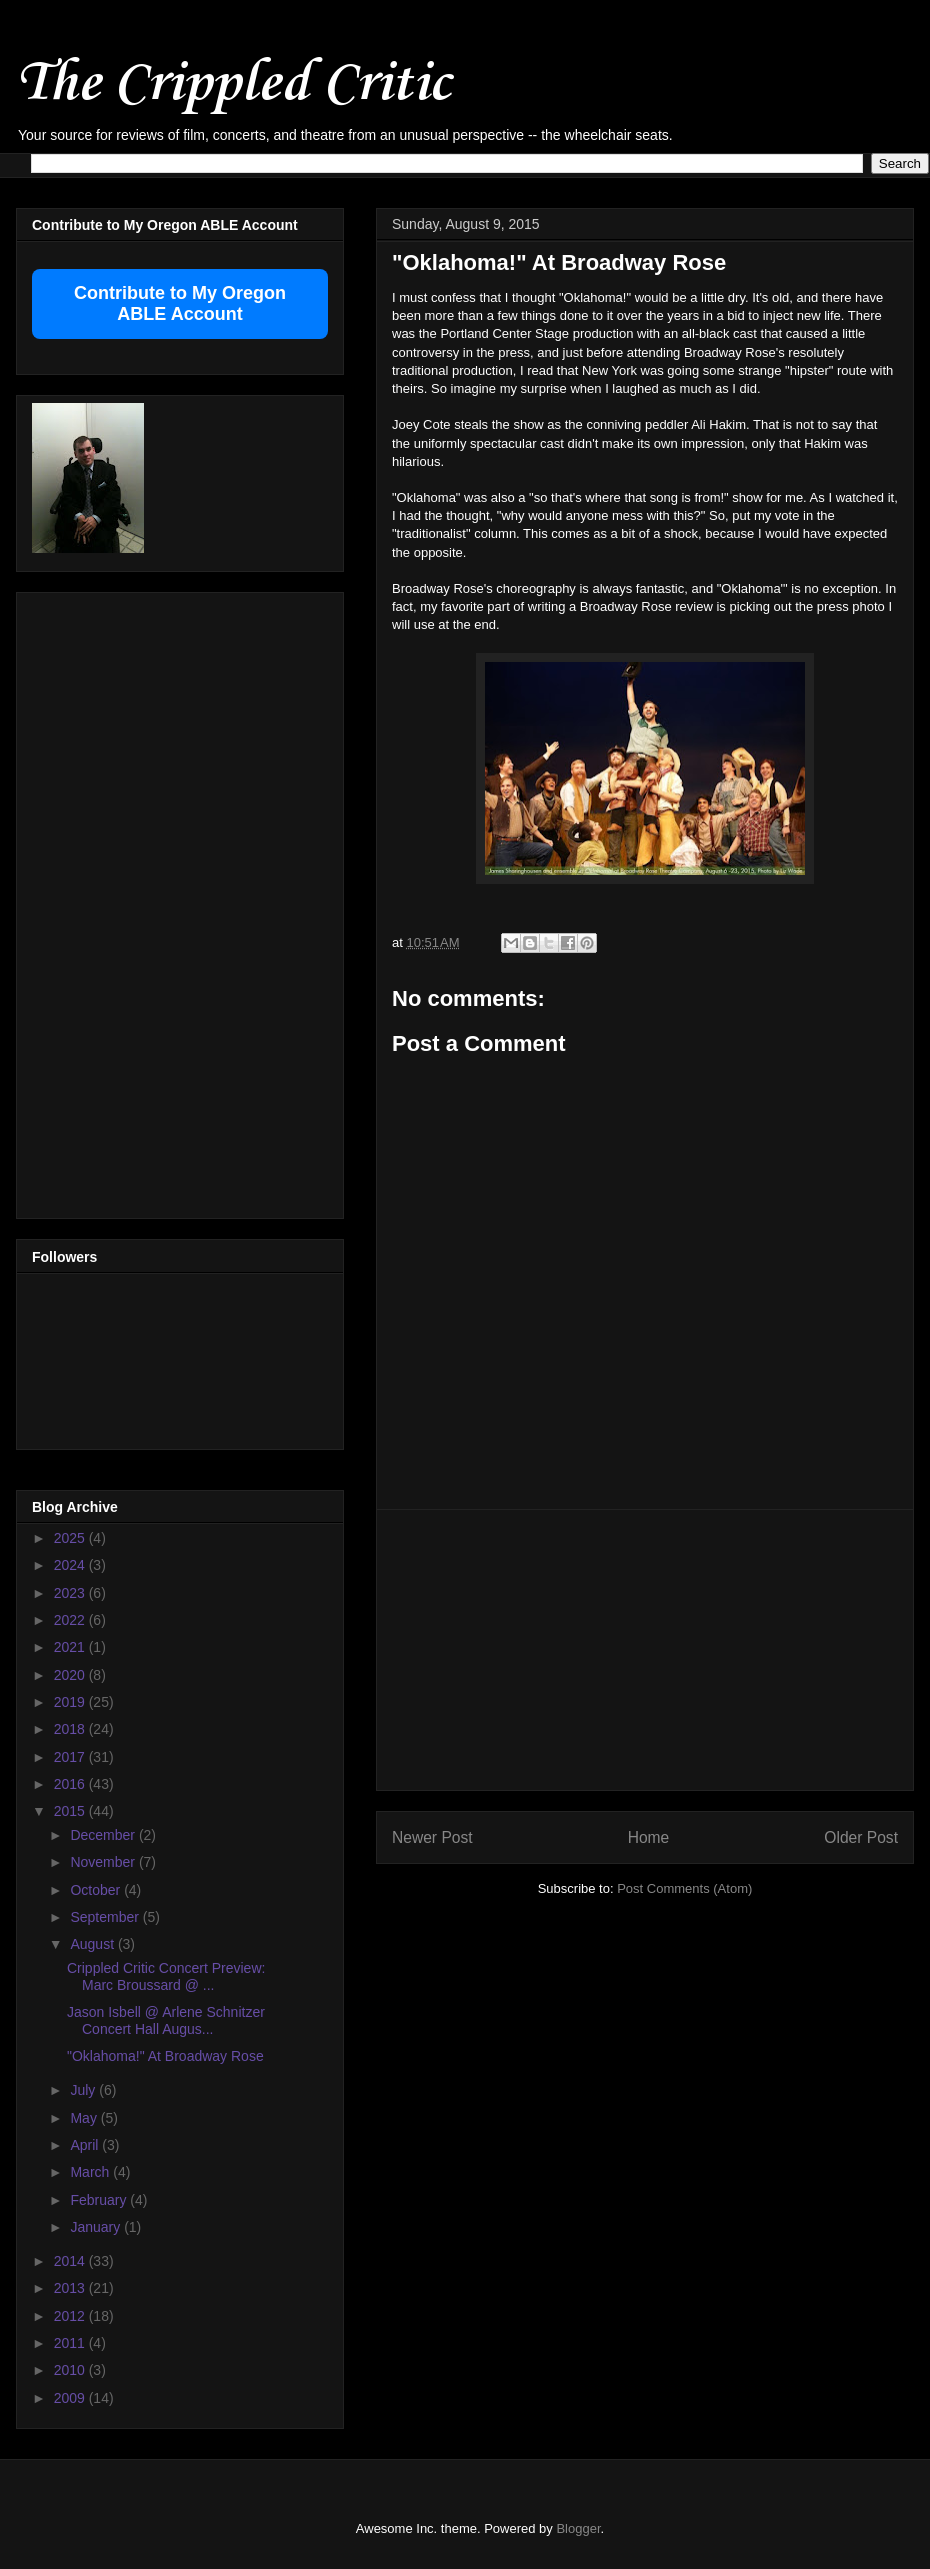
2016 (71, 1784)
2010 (71, 2370)
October (97, 1890)
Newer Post (432, 1837)
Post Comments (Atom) (684, 1888)
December (104, 1835)
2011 (71, 2343)
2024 (71, 1565)
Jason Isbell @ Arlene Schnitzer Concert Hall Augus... (166, 2020)
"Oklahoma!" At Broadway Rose (165, 2056)
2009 (71, 2398)
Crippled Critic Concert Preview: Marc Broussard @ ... (166, 1976)
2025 (71, 1538)
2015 (71, 1811)
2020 (71, 1675)
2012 (71, 2316)
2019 (71, 1702)
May (85, 2118)
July (84, 2090)
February (100, 2200)
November (104, 1862)
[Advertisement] (645, 1650)
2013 (71, 2288)
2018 (71, 1729)
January (97, 2227)
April (86, 2145)
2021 (71, 1647)
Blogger (578, 2528)
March (91, 2172)
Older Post (861, 1837)
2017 (71, 1757)
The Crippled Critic (233, 84)
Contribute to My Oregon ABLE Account (180, 303)
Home (649, 1837)
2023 (71, 1593)
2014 (71, 2261)
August (93, 1944)
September (106, 1917)
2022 (71, 1620)
